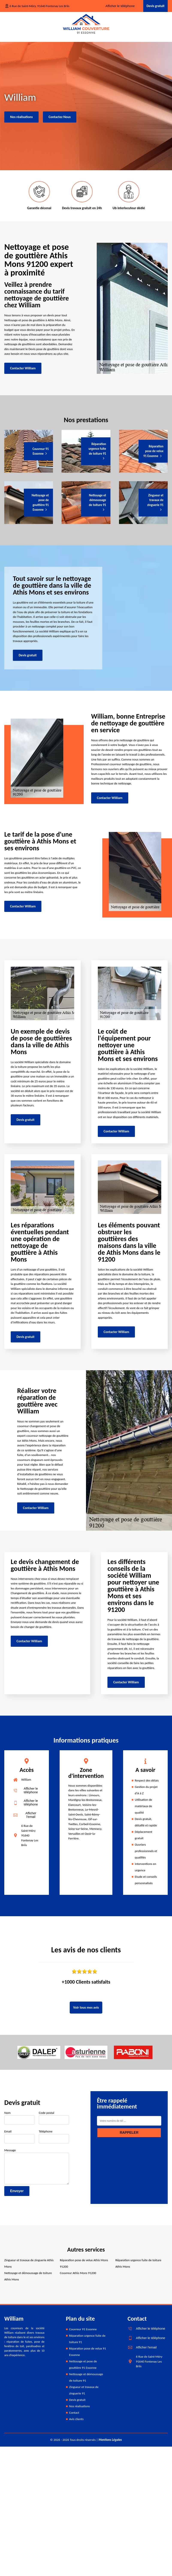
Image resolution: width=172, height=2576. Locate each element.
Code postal (54, 2118)
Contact (74, 2413)
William (26, 1779)
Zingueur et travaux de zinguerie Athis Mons (29, 2263)
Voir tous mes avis (86, 2007)
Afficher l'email (30, 1814)
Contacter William (23, 368)
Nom (19, 2118)
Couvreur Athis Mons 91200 (78, 2273)
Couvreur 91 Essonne (40, 452)
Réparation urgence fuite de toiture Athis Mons (138, 2263)
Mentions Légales (110, 2440)
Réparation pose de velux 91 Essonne (153, 452)
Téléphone (54, 2136)
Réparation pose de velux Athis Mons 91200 (84, 2263)
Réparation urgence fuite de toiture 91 (97, 452)
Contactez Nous (60, 117)
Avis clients (76, 2419)
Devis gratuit (155, 6)
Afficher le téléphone (120, 6)
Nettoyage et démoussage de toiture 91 (97, 503)
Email (19, 2136)
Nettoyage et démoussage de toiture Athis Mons (28, 2276)
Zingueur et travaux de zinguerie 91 (155, 503)
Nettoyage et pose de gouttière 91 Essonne (40, 503)
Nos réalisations (21, 117)
